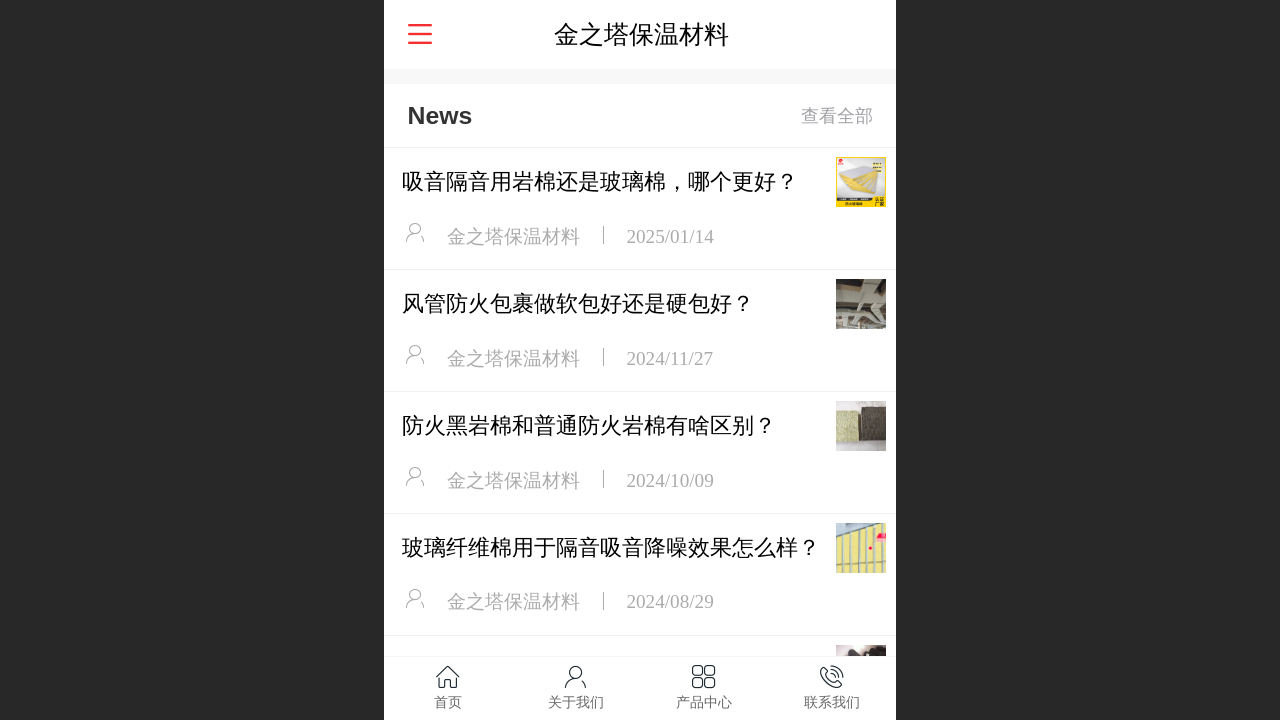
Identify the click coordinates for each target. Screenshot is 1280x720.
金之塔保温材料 (641, 34)
